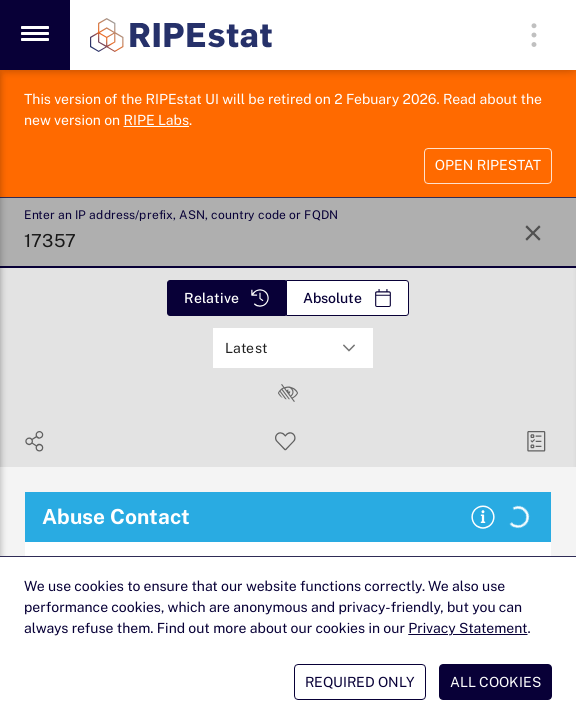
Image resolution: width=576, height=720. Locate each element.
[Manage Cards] (536, 441)
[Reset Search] (533, 233)
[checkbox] (288, 393)
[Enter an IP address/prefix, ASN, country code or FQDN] (262, 233)
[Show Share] (34, 441)
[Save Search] (285, 441)
